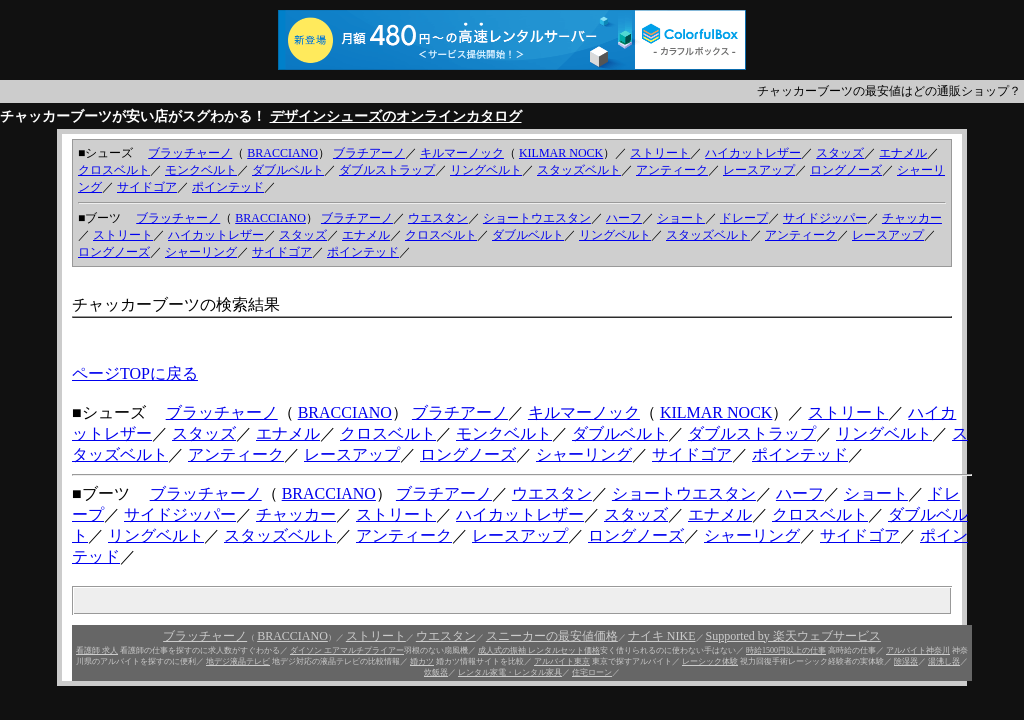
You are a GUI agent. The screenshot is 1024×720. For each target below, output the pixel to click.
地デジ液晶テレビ (238, 661)
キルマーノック (462, 153)
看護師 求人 (97, 650)
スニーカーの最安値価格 (552, 636)
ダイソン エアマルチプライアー (347, 650)
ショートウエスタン (537, 218)
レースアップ (759, 170)
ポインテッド (228, 187)
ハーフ (624, 218)
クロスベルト (114, 170)
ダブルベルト (288, 170)
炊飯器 (436, 672)
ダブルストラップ (387, 170)
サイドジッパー (825, 218)
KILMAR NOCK (561, 153)
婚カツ (422, 661)
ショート (681, 218)
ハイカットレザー (753, 153)
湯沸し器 (944, 661)
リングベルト (486, 170)
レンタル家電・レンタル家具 (510, 672)
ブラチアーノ (369, 153)
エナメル (903, 153)
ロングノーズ (846, 170)
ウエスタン (438, 218)
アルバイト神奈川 (918, 650)
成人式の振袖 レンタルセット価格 (539, 650)
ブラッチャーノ (190, 153)
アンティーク (672, 170)
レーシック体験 (710, 661)
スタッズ (840, 153)
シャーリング (201, 252)
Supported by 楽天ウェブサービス (793, 636)
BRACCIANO (282, 153)
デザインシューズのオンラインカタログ (396, 116)
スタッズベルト (579, 170)
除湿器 (906, 661)
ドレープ (744, 218)
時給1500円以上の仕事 (786, 650)
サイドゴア (147, 187)
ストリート (660, 153)
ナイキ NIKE (662, 636)
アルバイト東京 (562, 661)
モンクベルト (201, 170)
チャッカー (912, 218)
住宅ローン (592, 672)
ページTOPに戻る (135, 373)
